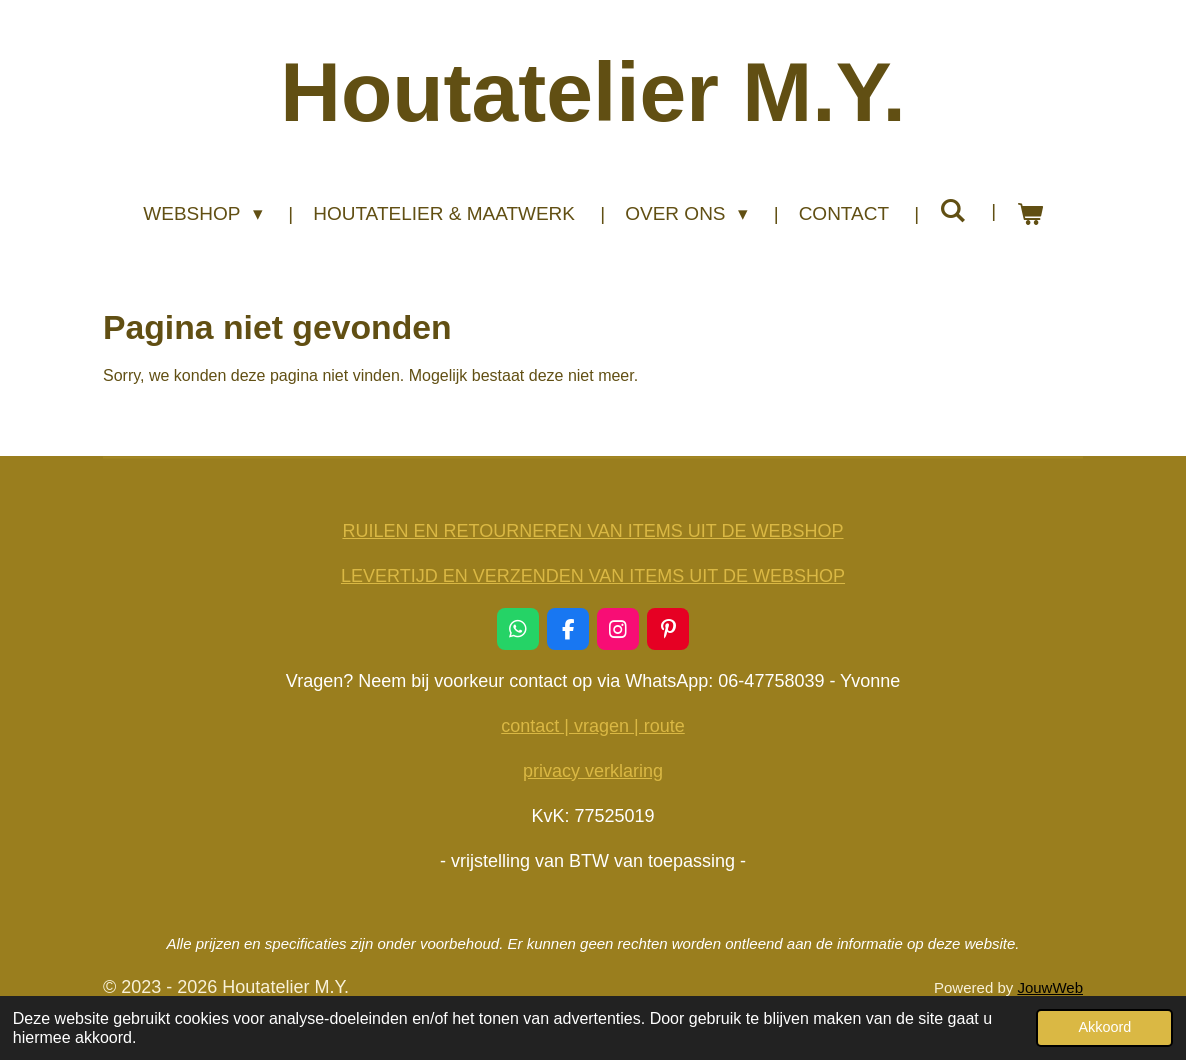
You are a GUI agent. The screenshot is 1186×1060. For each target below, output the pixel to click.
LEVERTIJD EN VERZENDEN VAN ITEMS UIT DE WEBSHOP (593, 576)
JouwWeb (1050, 987)
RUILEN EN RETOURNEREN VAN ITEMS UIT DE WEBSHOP (592, 531)
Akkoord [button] (1104, 1027)
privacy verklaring (593, 771)
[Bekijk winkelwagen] (1029, 214)
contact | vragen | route (592, 726)
